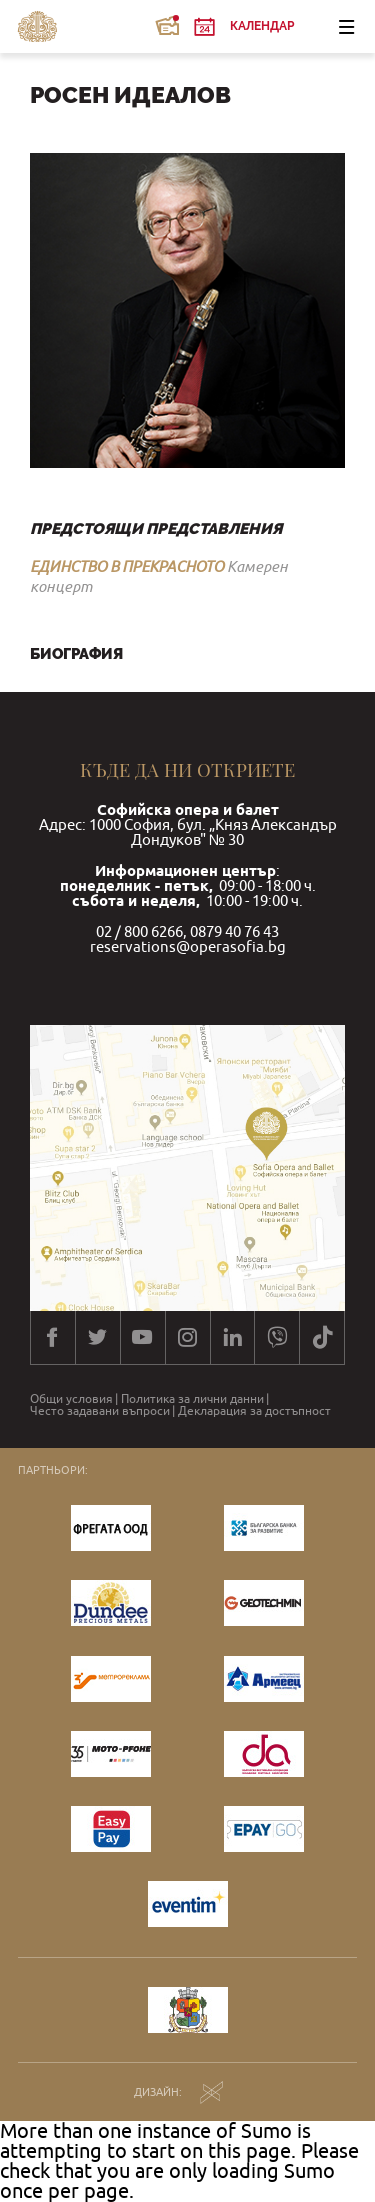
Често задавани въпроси (100, 1411)
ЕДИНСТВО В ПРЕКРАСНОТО (127, 566)
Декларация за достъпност (254, 1411)
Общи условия (71, 1399)
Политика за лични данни (192, 1399)
